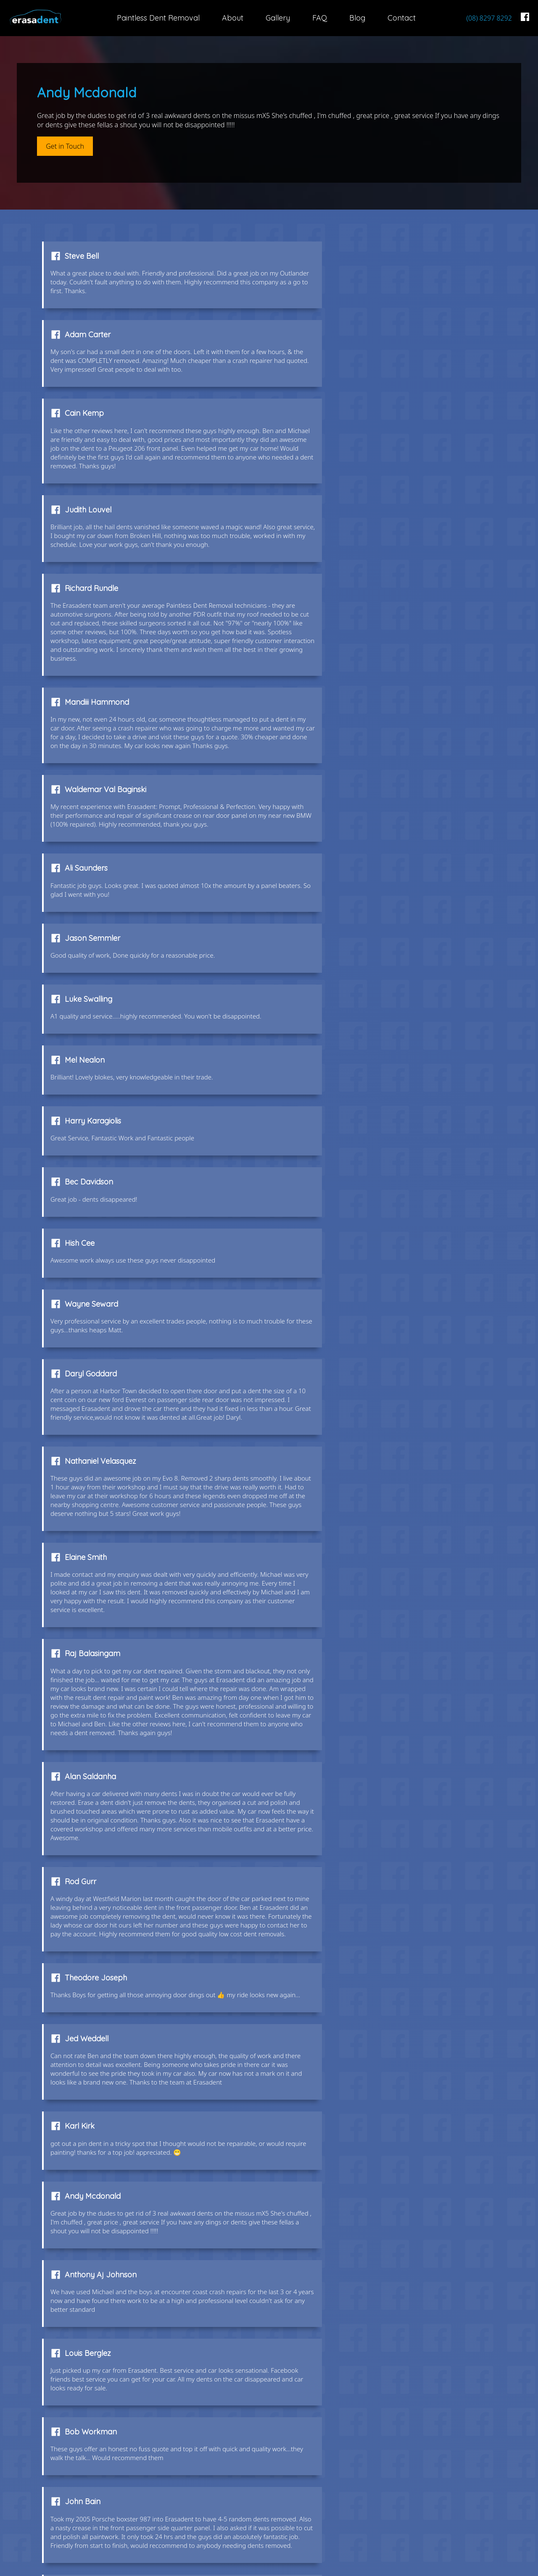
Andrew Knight (324, 2022)
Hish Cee (313, 801)
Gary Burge (86, 2173)
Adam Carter (321, 258)
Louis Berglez (89, 1513)
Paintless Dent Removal (158, 18)
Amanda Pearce (327, 1950)
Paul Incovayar (93, 1950)
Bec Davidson (90, 801)
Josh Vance (87, 2102)
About (232, 18)
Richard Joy (319, 2173)
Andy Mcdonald (94, 1424)
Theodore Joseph (329, 1211)
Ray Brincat (319, 2289)
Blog (357, 18)
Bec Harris (316, 1700)
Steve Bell (83, 258)
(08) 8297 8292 (489, 18)
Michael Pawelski (95, 1700)
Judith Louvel (321, 347)
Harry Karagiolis (326, 738)
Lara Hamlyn (321, 1594)
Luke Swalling (322, 667)
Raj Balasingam (94, 1069)
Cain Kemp (85, 347)
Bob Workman (324, 1513)
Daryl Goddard (324, 864)
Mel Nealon (86, 738)
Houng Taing (88, 1870)
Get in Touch (65, 146)
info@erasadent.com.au (471, 2498)
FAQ (319, 18)
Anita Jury (316, 1789)
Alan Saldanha (324, 1069)
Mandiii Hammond (330, 453)
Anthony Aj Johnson (334, 1424)
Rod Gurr (82, 1211)
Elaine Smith (319, 962)
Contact (402, 18)
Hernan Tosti (88, 1789)
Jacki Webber (91, 2289)
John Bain (84, 1594)
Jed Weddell (88, 1326)
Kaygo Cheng (322, 1870)
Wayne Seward (93, 864)
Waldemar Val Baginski (107, 578)
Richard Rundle (93, 453)
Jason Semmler (94, 667)
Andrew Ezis (87, 2022)
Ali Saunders (319, 578)
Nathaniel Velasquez (102, 962)
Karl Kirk (313, 1326)
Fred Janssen (322, 2102)
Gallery (278, 18)
